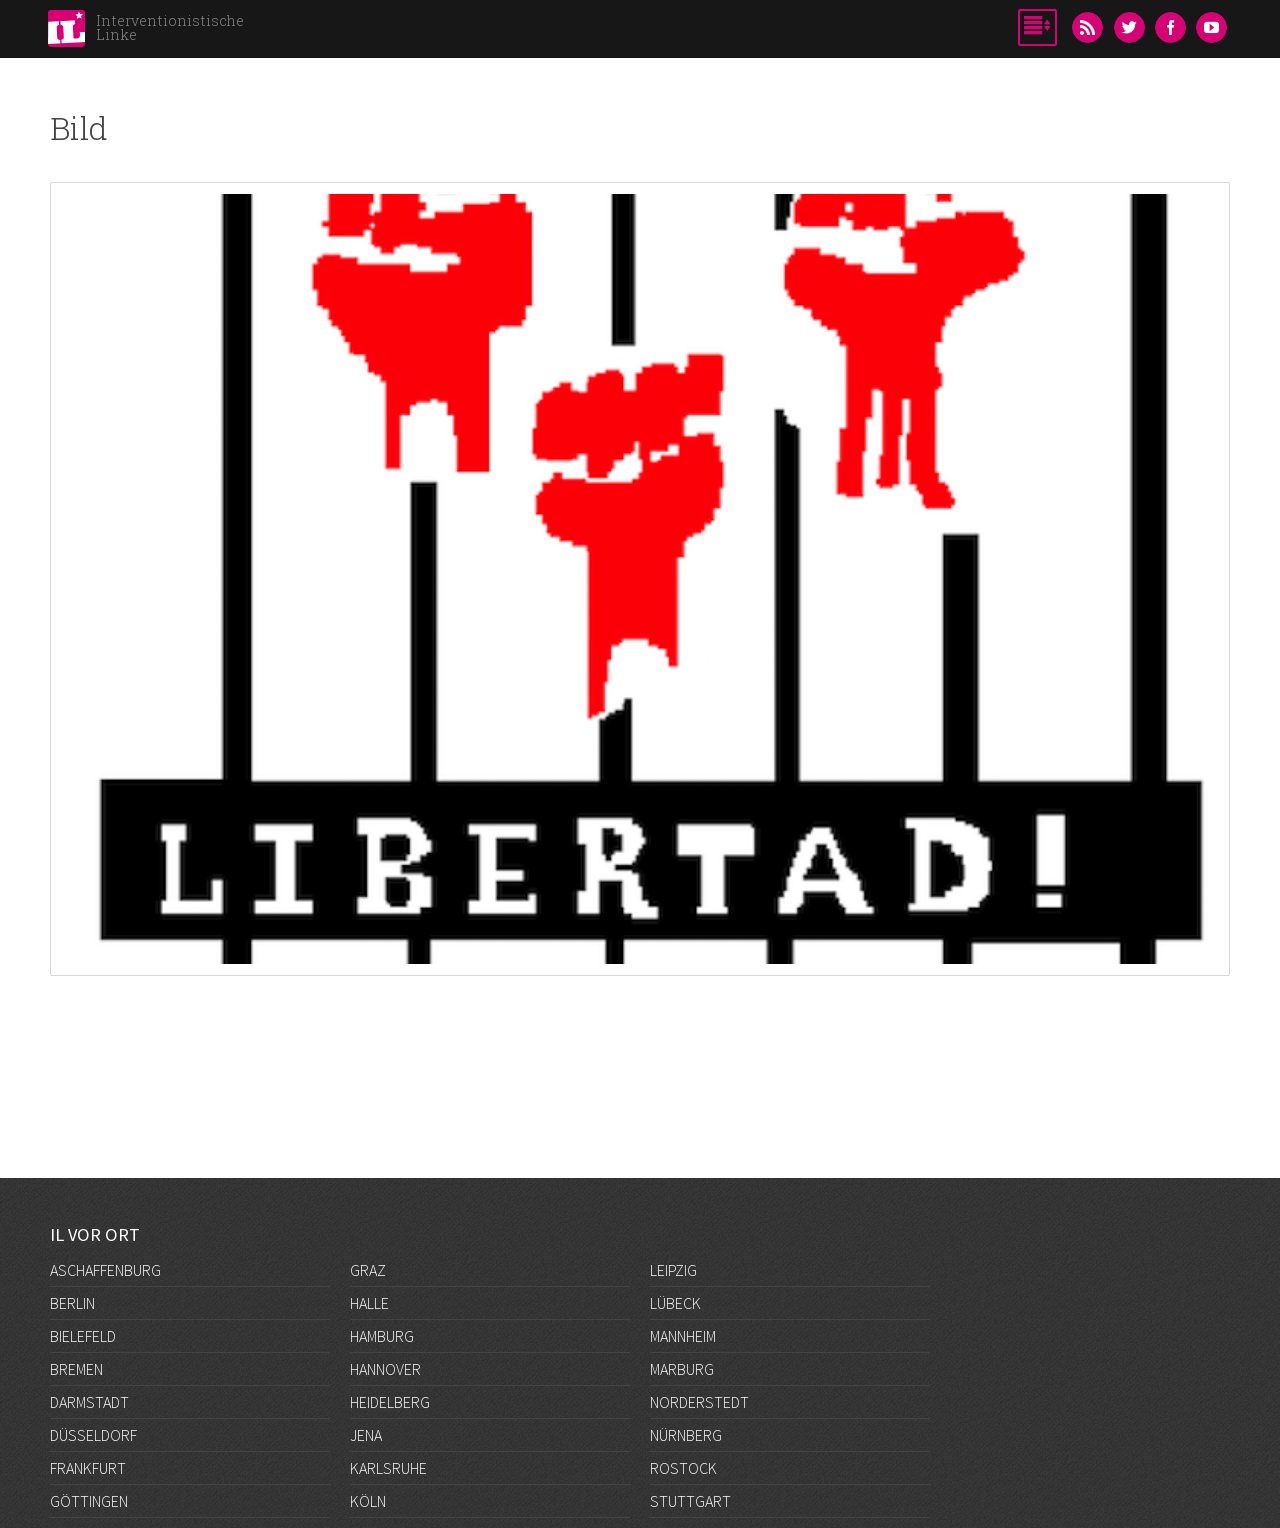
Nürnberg (686, 1435)
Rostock (683, 1468)
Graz (368, 1270)
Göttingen (89, 1501)
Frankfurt (88, 1468)
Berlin (72, 1303)
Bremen (76, 1369)
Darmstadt (89, 1402)
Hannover (385, 1369)
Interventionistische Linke (170, 27)
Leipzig (673, 1270)
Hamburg (382, 1336)
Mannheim (683, 1336)
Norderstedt (699, 1402)
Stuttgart (690, 1501)
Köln (368, 1501)
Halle (369, 1303)
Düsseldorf (93, 1435)
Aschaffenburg (105, 1270)
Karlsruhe (388, 1468)
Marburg (682, 1369)
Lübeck (675, 1303)
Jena (366, 1435)
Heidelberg (390, 1402)
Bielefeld (83, 1336)
